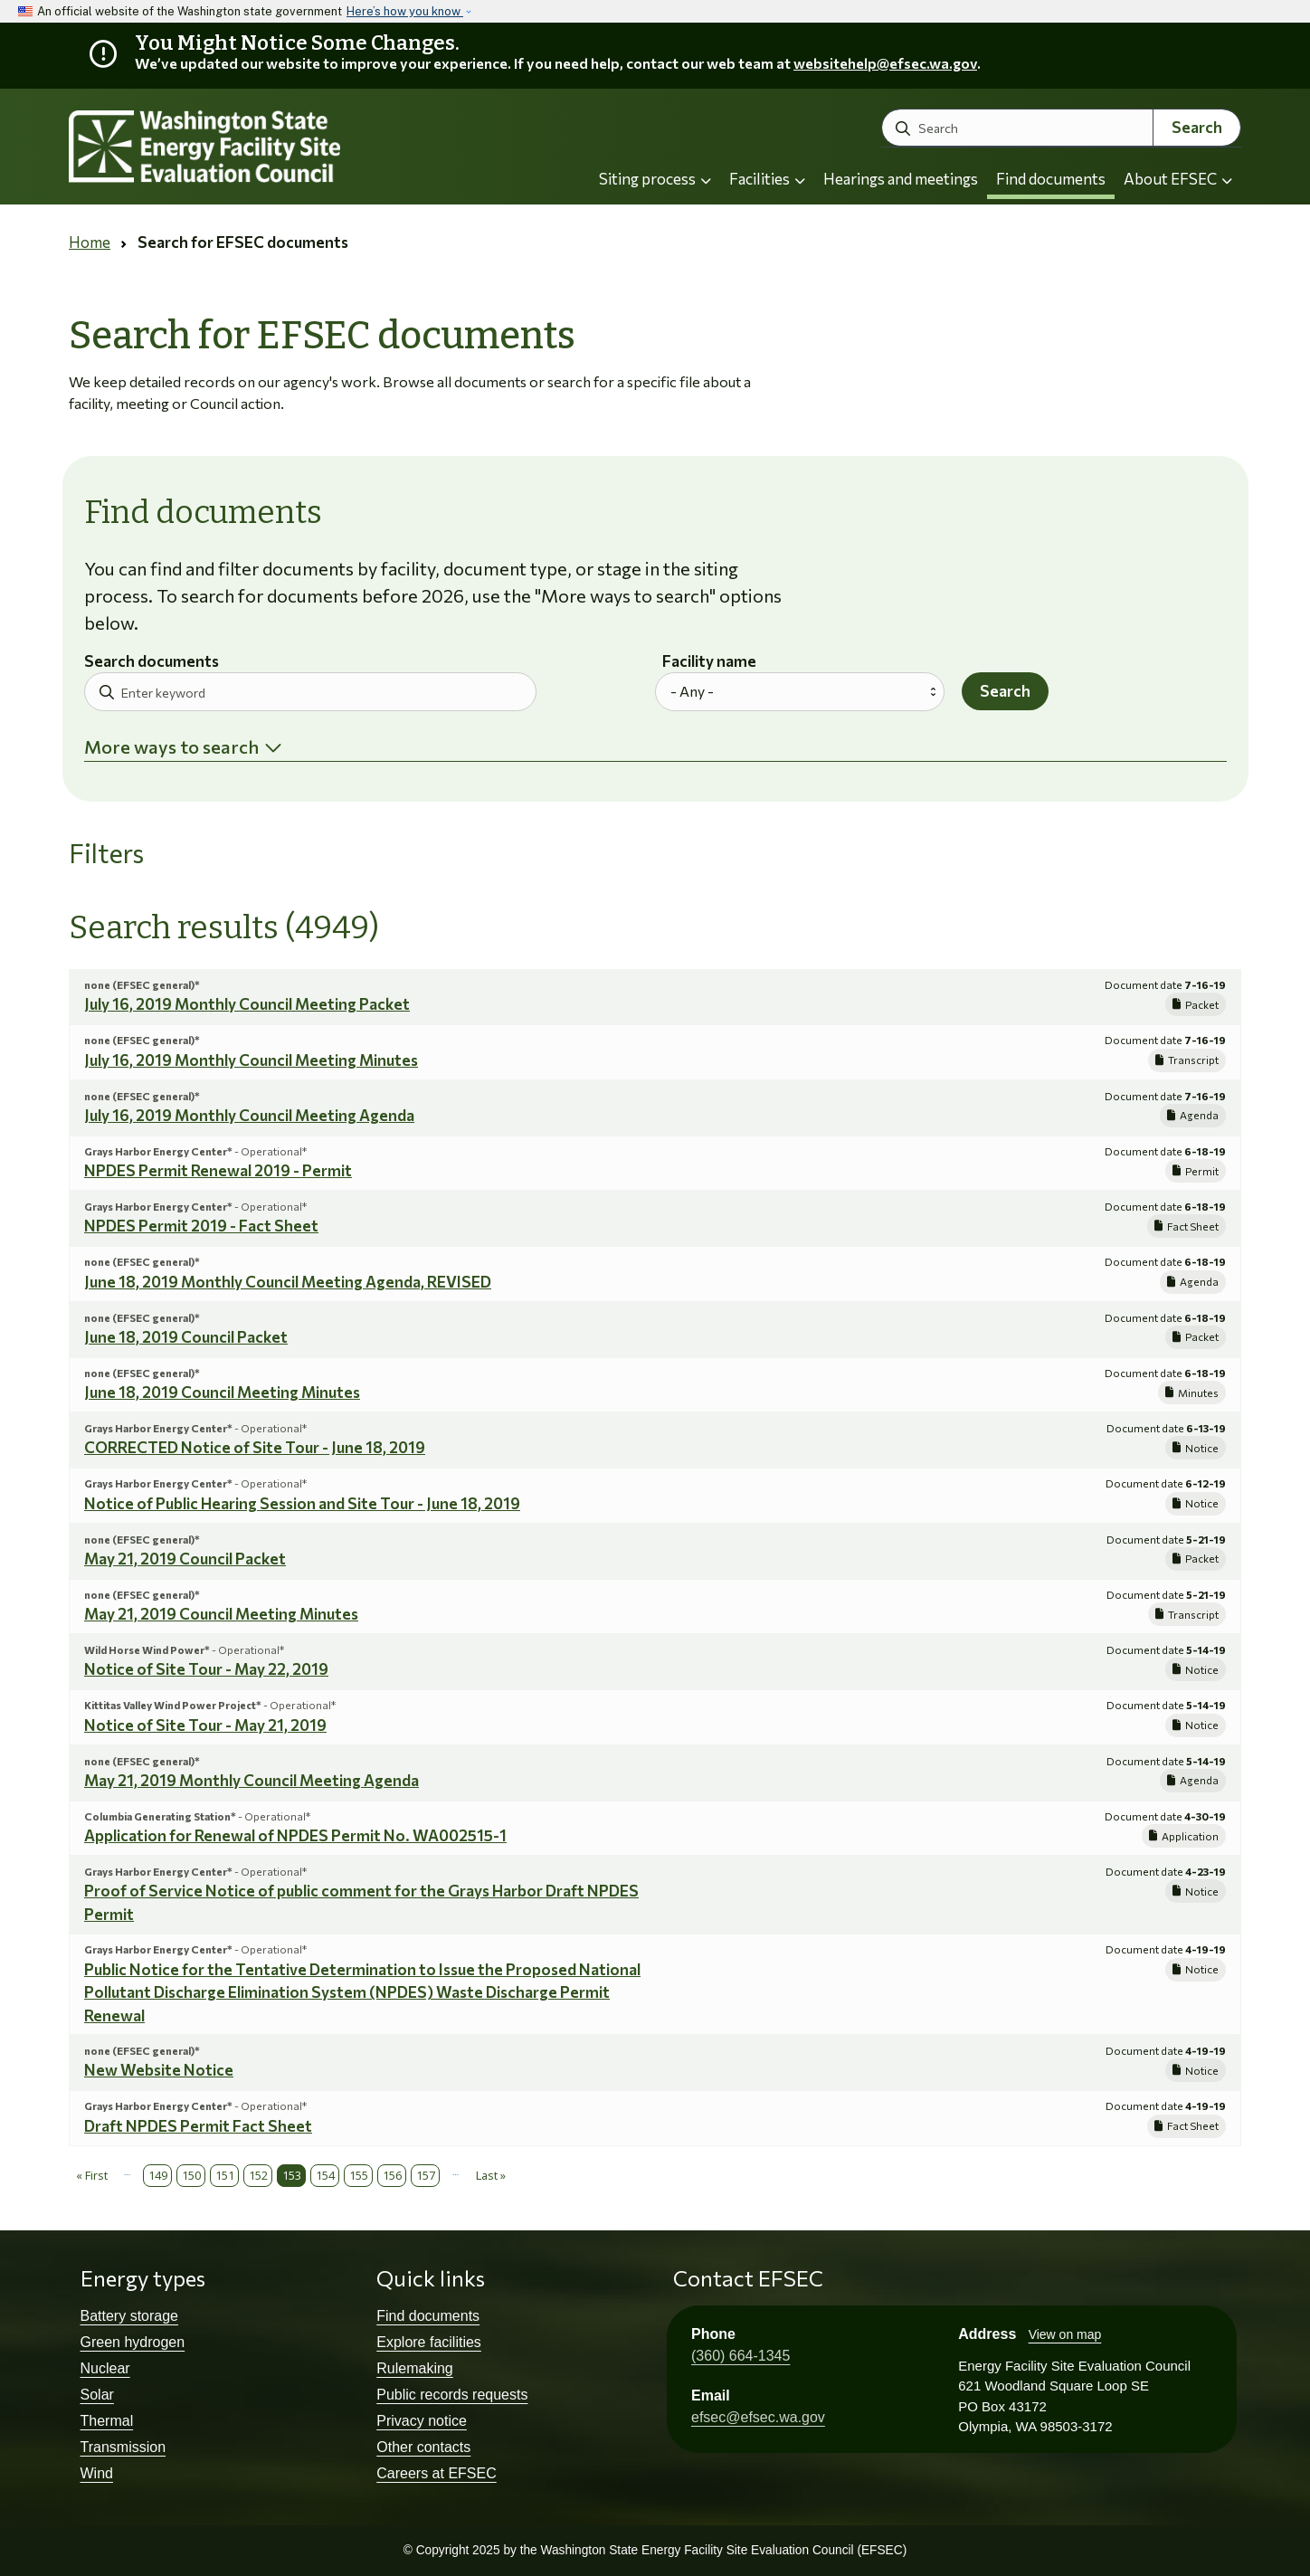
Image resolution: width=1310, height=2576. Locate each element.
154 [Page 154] (325, 2175)
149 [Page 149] (157, 2175)
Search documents (151, 661)
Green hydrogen (133, 2342)
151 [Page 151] (224, 2175)
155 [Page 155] (358, 2175)
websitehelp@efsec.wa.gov (885, 62)
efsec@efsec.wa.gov (758, 2417)
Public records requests (451, 2394)
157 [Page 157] (425, 2175)
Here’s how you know (404, 11)
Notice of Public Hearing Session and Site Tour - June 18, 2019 (302, 1503)
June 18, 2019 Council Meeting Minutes (222, 1392)
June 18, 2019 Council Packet (186, 1336)
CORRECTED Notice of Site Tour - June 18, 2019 (254, 1447)
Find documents (1051, 178)
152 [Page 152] (258, 2175)
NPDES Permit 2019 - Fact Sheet (201, 1225)
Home (89, 242)
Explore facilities (428, 2342)
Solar (97, 2394)
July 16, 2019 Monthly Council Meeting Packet (247, 1003)
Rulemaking (414, 2368)
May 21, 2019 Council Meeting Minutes (221, 1613)
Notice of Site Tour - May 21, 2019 (205, 1725)
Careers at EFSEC (436, 2473)
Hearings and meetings (900, 178)
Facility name (709, 661)
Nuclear (105, 2368)
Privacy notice (421, 2421)
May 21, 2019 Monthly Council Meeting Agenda (251, 1780)
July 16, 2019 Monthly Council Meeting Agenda (249, 1115)
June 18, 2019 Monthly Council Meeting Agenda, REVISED (287, 1281)
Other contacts (423, 2447)
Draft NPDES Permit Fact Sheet (198, 2125)
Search (1197, 127)
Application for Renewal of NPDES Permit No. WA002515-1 (295, 1835)
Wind (97, 2473)
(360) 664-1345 (740, 2355)
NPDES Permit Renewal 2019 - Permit (218, 1170)
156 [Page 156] (392, 2175)
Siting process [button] (655, 178)
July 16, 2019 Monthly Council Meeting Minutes (251, 1059)
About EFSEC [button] (1178, 178)
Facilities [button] (767, 178)
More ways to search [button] (171, 746)
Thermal (107, 2421)
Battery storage (130, 2316)
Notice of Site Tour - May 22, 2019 (206, 1668)
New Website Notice (158, 2069)
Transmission (123, 2447)
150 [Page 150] (191, 2175)
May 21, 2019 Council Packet (185, 1558)
